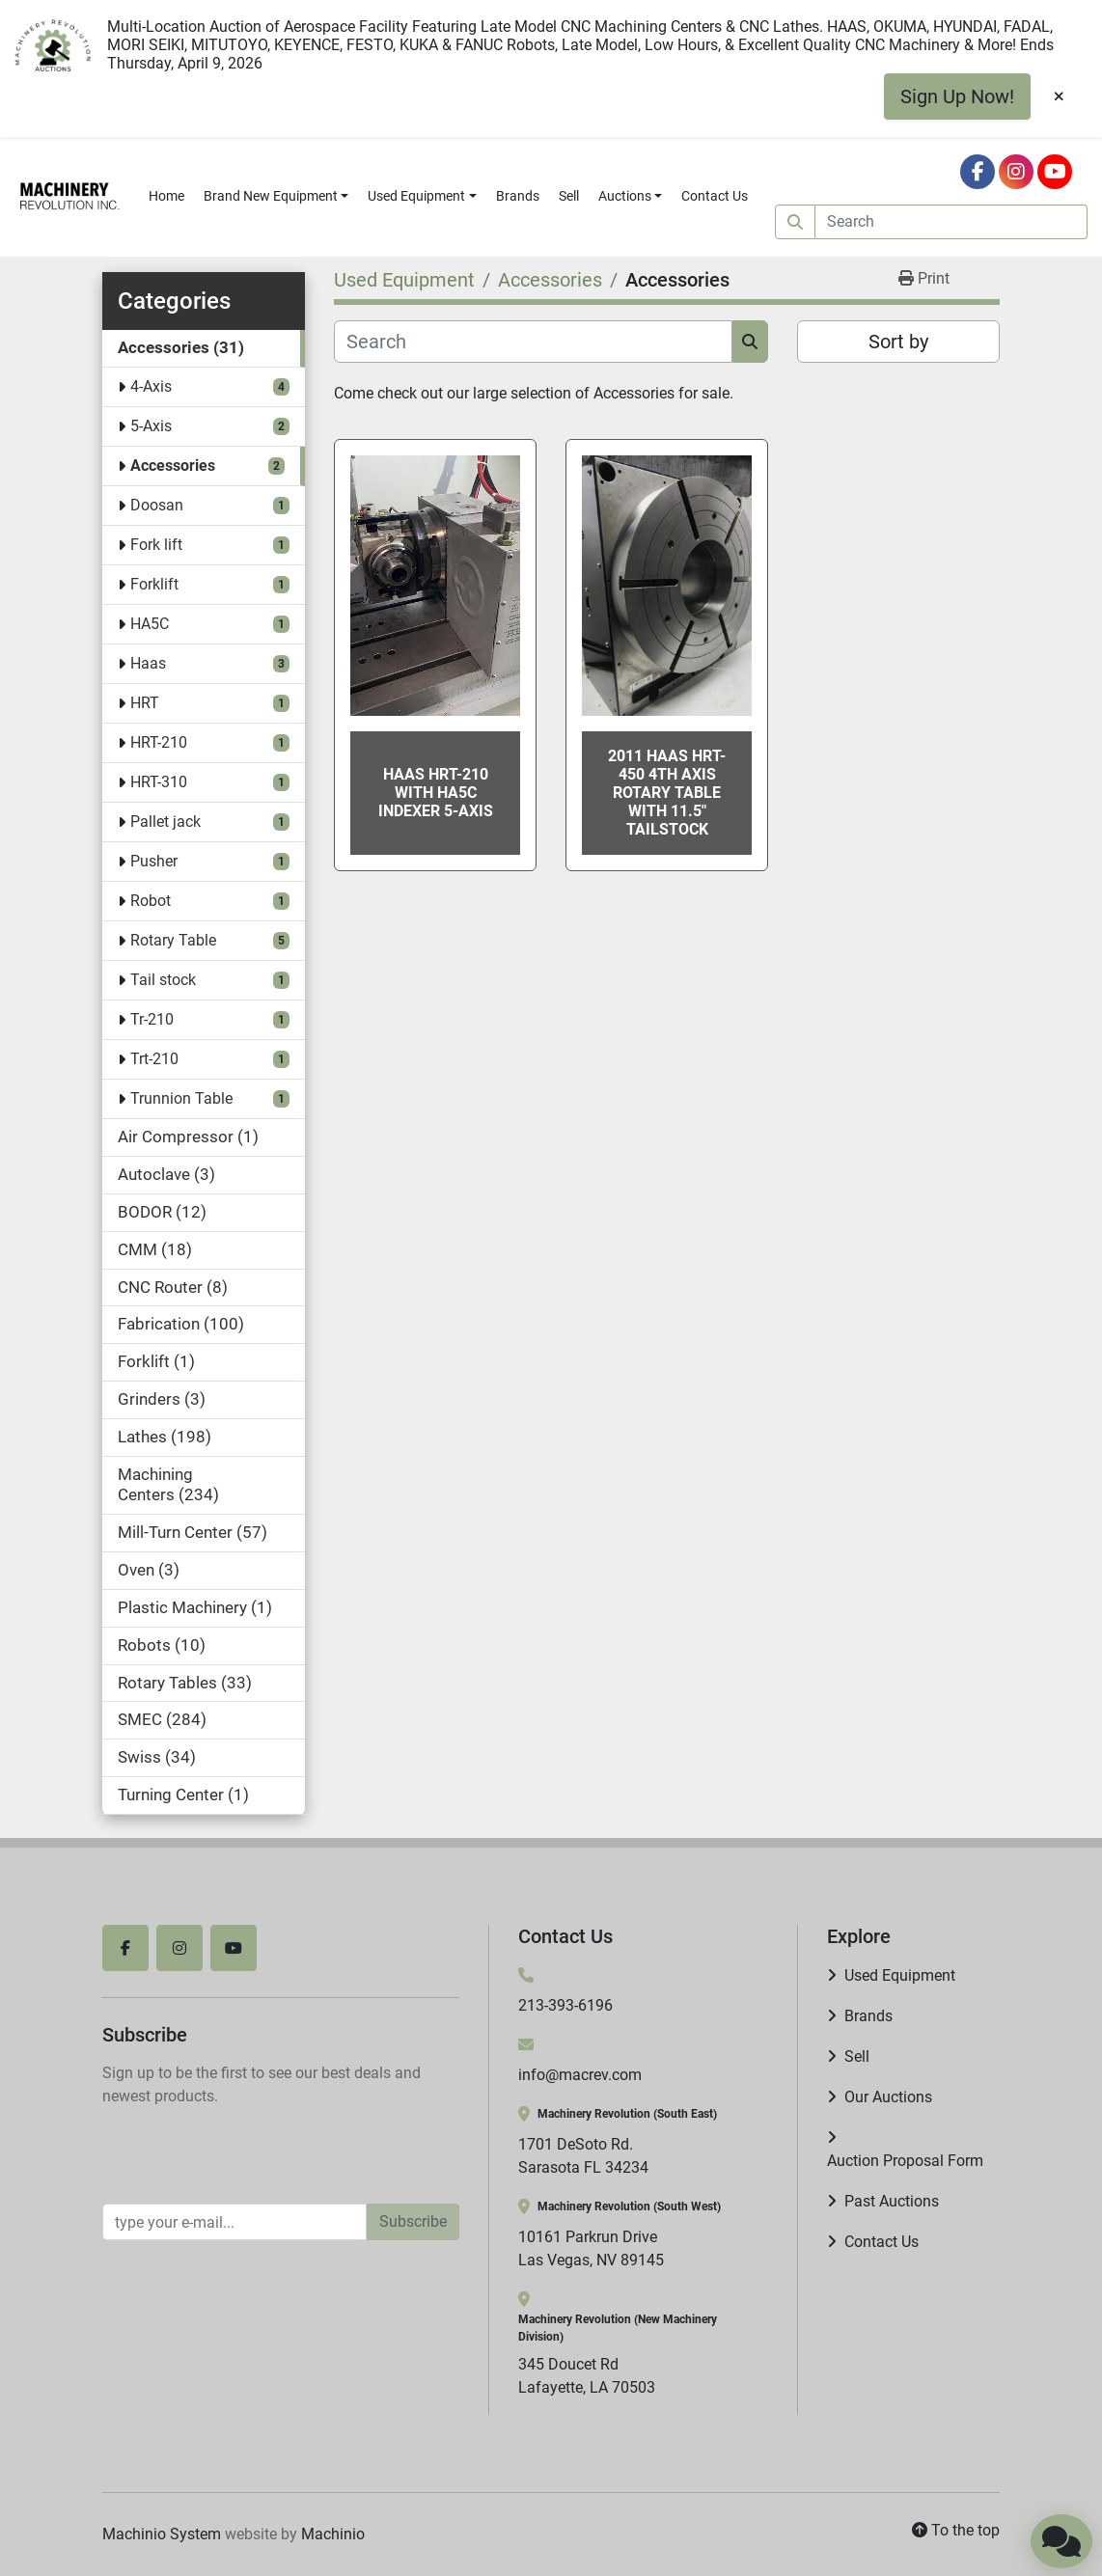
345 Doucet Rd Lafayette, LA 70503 (586, 2376)
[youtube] (1054, 171)
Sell (569, 196)
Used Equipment (416, 196)
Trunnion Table (181, 1098)
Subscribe (413, 2221)
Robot (150, 900)
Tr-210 (152, 1019)
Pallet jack (165, 821)
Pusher (154, 861)
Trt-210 (154, 1059)
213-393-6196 (565, 2005)
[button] (276, 196)
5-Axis (151, 426)
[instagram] (1016, 171)
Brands (517, 196)
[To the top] (956, 2530)
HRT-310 (158, 782)
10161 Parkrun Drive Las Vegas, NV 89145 (591, 2248)
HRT (144, 703)
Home (166, 196)
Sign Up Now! (957, 96)
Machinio (333, 2534)
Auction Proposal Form (905, 2160)
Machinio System (161, 2534)
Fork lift (156, 544)
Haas (148, 663)
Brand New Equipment (271, 196)
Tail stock (163, 980)
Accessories (172, 465)
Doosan (156, 505)
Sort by (898, 341)
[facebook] (977, 171)
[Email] (234, 2222)
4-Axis (151, 386)
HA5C (149, 624)
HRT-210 (158, 742)
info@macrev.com (580, 2075)
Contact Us (714, 196)
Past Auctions (891, 2201)
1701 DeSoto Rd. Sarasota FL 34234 (583, 2156)
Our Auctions (888, 2097)
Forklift (154, 584)
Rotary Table (173, 940)
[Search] (951, 222)
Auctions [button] (624, 196)
